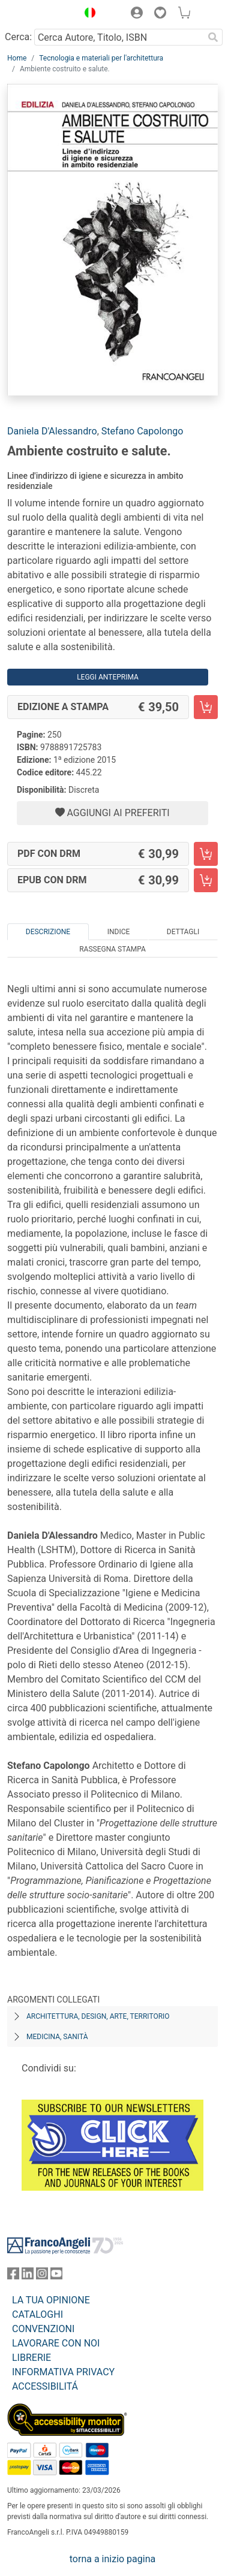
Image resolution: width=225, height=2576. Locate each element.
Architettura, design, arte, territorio (98, 2016)
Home (16, 58)
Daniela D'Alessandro (52, 431)
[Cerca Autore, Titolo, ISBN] (118, 37)
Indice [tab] (118, 932)
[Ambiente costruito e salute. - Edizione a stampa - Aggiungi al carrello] (206, 707)
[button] (87, 14)
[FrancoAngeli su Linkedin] (28, 2276)
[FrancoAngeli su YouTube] (56, 2276)
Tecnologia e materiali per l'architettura (101, 58)
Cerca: (18, 37)
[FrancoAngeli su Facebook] (13, 2276)
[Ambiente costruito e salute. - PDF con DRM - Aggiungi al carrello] (206, 854)
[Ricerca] (213, 37)
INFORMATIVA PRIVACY (63, 2372)
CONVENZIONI (43, 2329)
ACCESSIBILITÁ (45, 2386)
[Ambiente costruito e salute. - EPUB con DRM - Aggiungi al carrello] (206, 880)
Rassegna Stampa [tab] (112, 949)
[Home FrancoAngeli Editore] (39, 14)
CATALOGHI (37, 2314)
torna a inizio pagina (112, 2559)
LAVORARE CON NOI (56, 2343)
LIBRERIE (31, 2357)
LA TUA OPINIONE (51, 2300)
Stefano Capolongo (142, 431)
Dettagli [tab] (183, 932)
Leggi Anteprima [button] (108, 677)
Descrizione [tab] (48, 932)
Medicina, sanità (57, 2037)
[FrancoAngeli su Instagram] (42, 2276)
